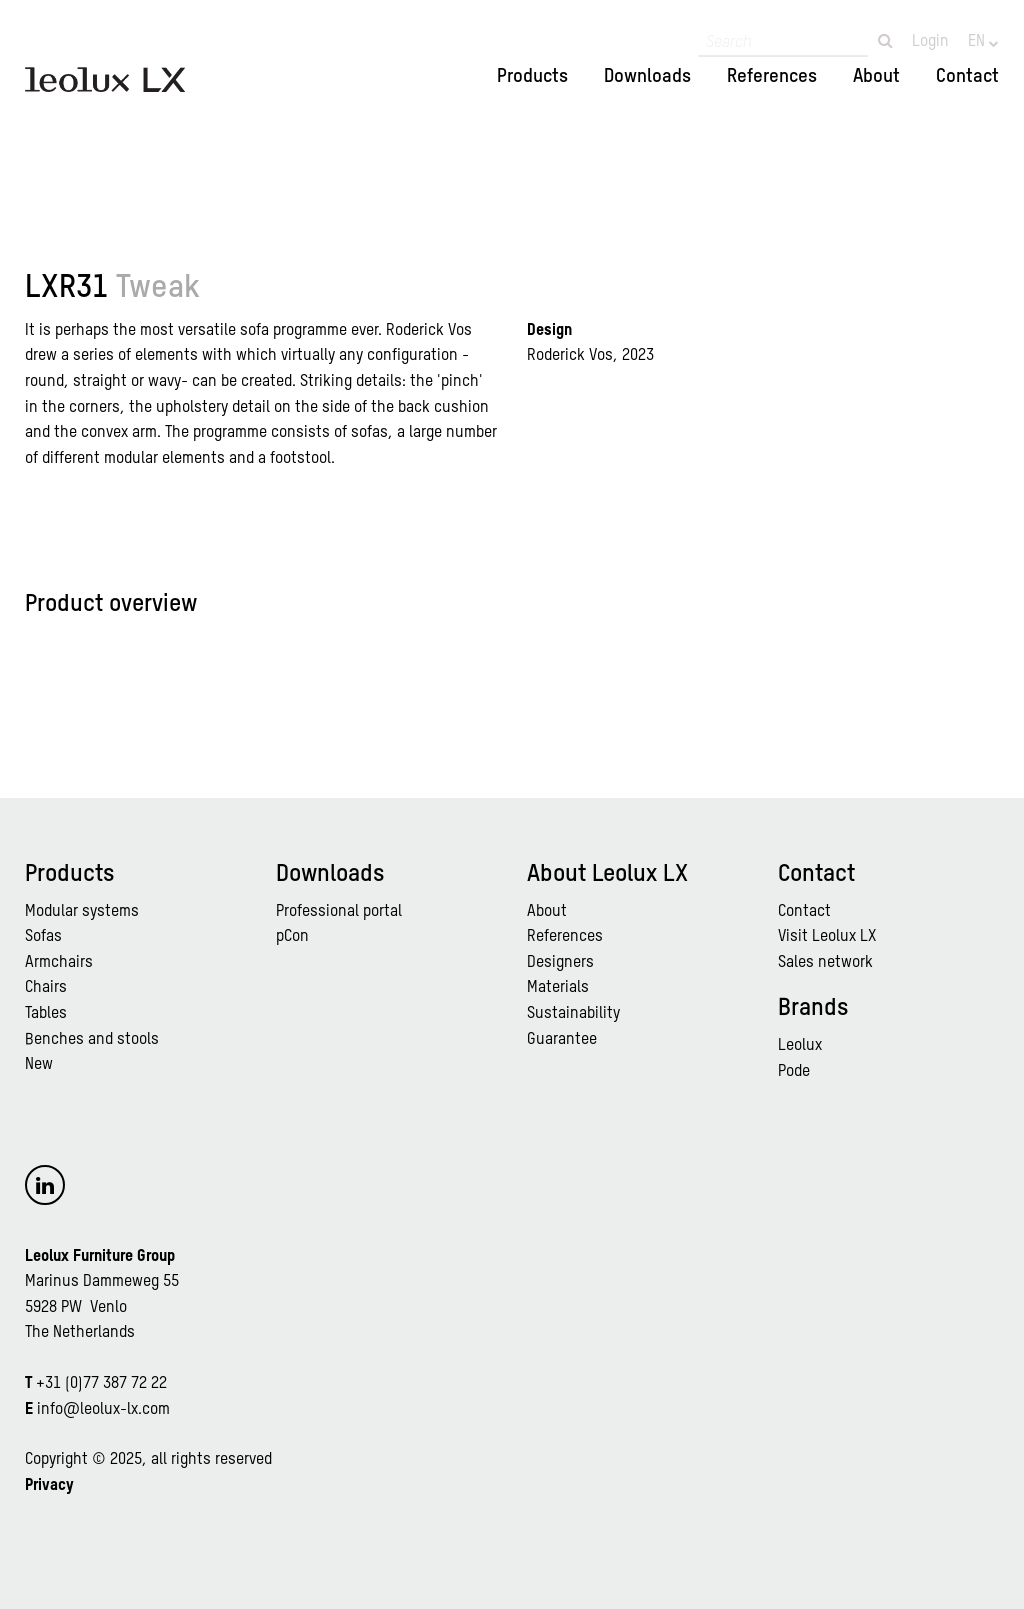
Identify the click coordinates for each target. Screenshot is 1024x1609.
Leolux (800, 1046)
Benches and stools (92, 1040)
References (772, 76)
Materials (558, 988)
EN (978, 42)
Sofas (43, 937)
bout (551, 912)
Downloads (647, 76)
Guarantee (562, 1040)
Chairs (46, 988)
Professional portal (339, 912)
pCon (292, 937)
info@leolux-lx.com (103, 1410)
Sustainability (573, 1014)
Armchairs (59, 963)
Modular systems (82, 912)
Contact (967, 76)
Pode (794, 1072)
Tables (46, 1014)
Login (930, 42)
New (39, 1065)
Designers (560, 963)
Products (532, 76)
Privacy (49, 1486)
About (876, 76)
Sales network (825, 963)
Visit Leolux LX (827, 937)
